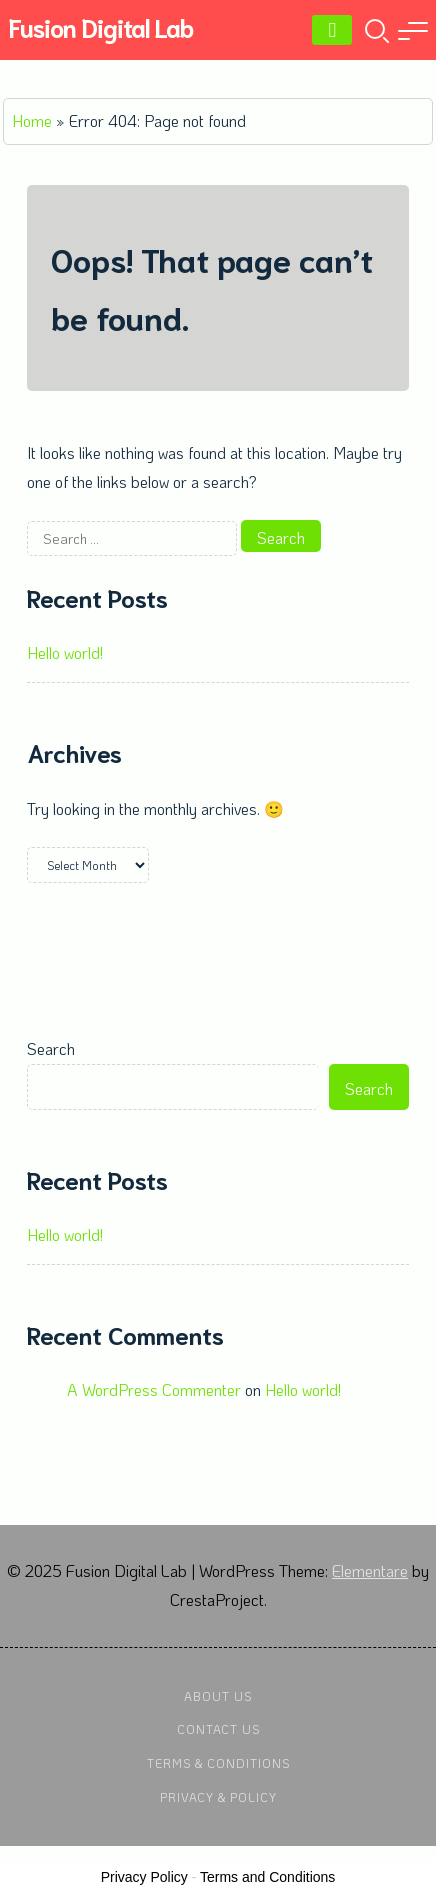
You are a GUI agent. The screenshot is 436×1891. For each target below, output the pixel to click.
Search (51, 1048)
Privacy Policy (144, 1877)
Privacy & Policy (218, 1797)
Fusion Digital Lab (100, 26)
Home (32, 120)
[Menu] (332, 30)
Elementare (370, 1570)
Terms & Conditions (218, 1763)
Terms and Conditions (267, 1877)
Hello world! (65, 652)
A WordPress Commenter (154, 1389)
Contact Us (218, 1729)
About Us (218, 1696)
